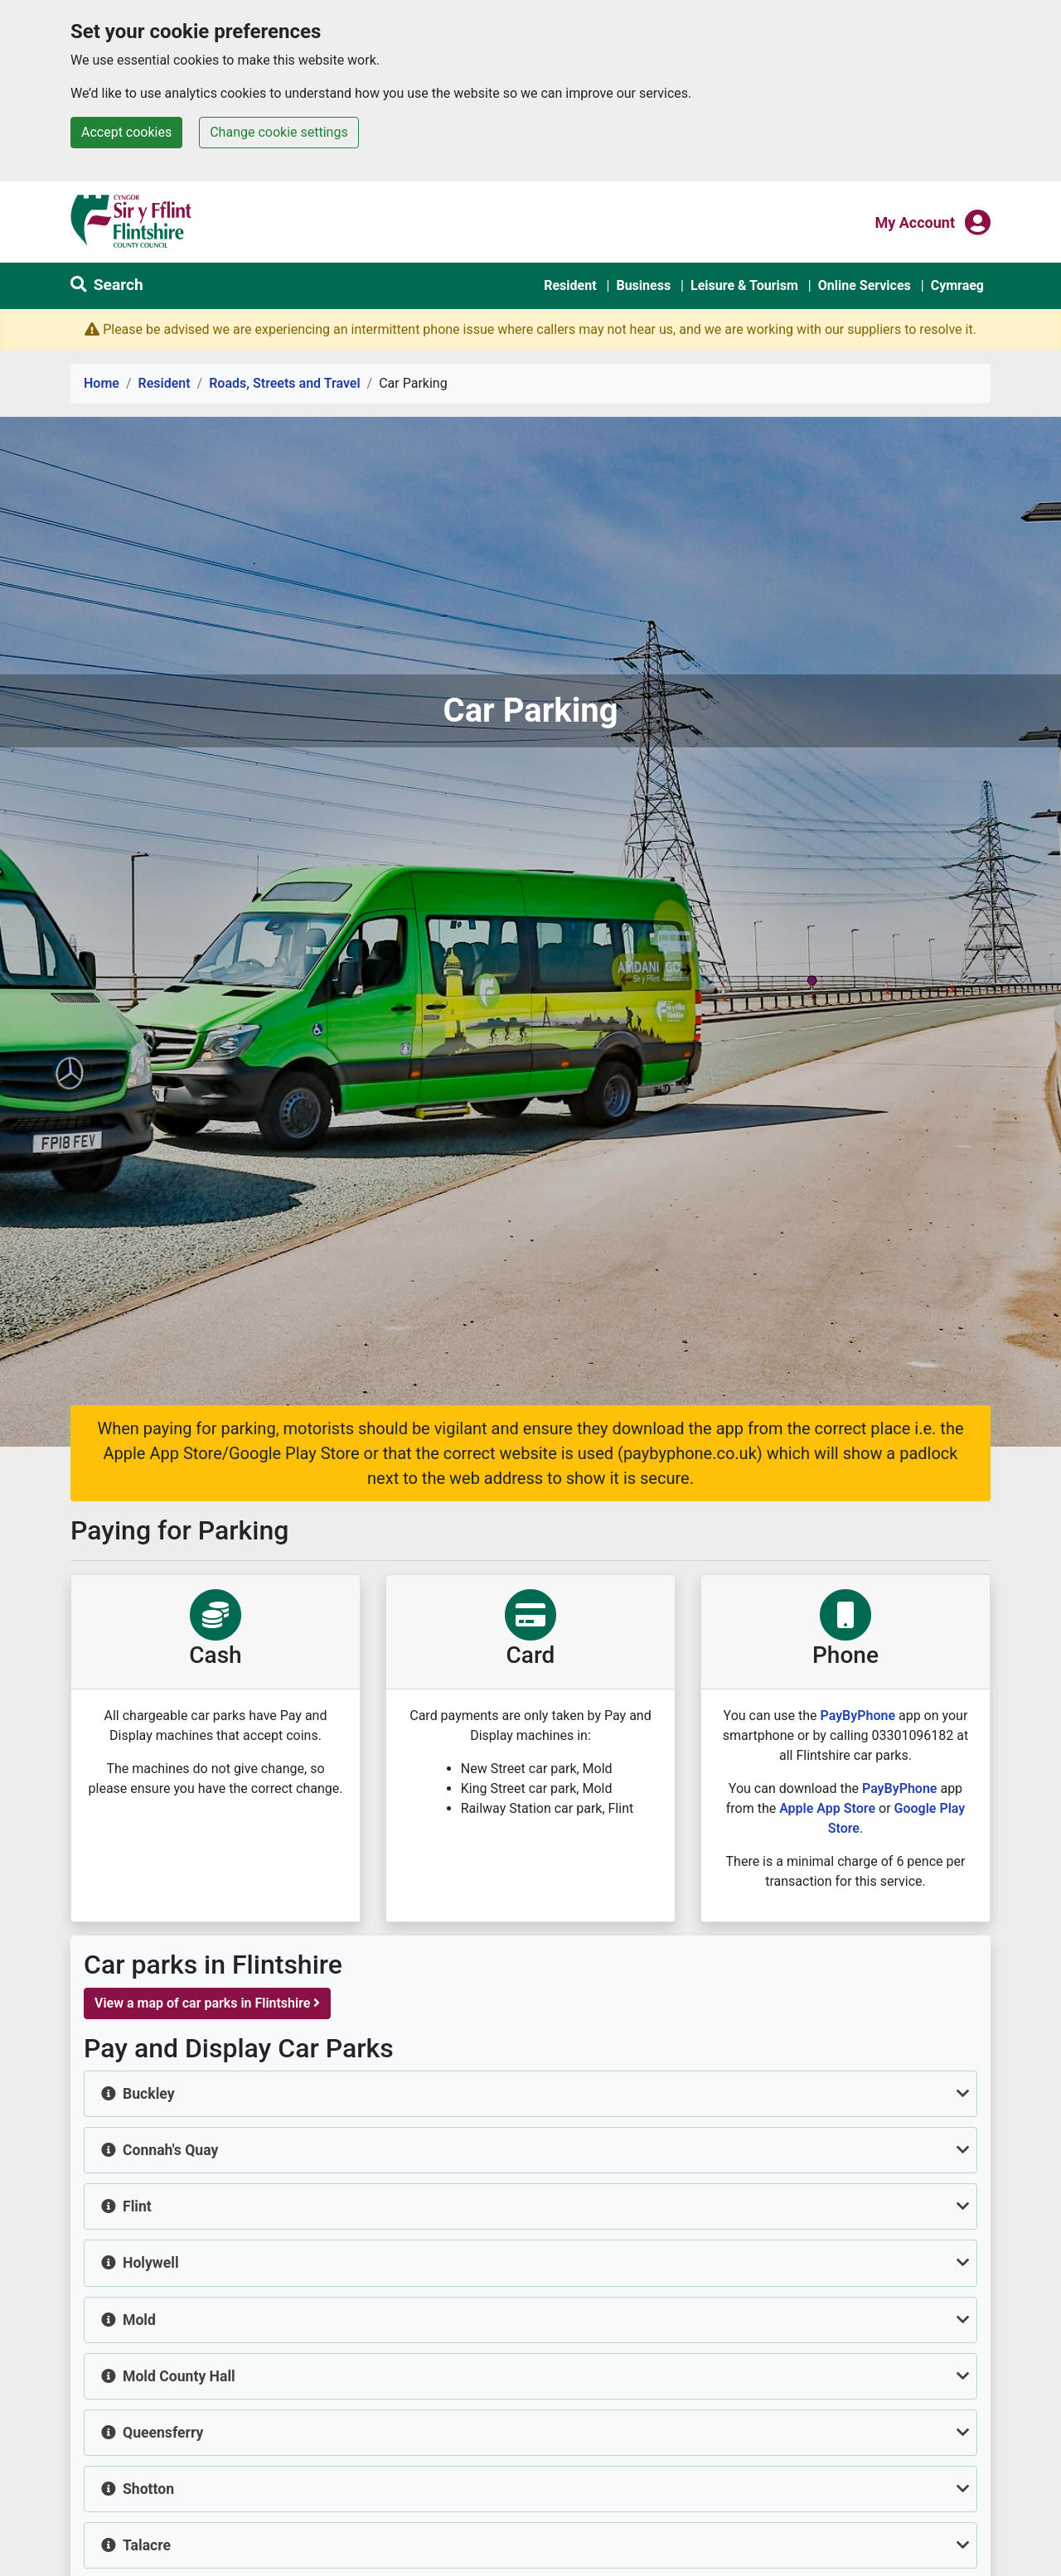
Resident (570, 285)
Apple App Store (827, 1808)
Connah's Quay (170, 2150)
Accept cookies (126, 132)
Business (643, 285)
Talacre (147, 2545)
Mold (139, 2320)
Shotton (148, 2489)
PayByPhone (858, 1715)
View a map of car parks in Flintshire (207, 2003)
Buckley (149, 2093)
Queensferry (163, 2432)
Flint (137, 2206)
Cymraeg (957, 285)
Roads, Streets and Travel (284, 383)
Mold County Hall (179, 2376)
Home (101, 383)
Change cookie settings (278, 132)
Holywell (151, 2263)
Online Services (864, 285)
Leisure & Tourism (744, 285)
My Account (914, 221)
